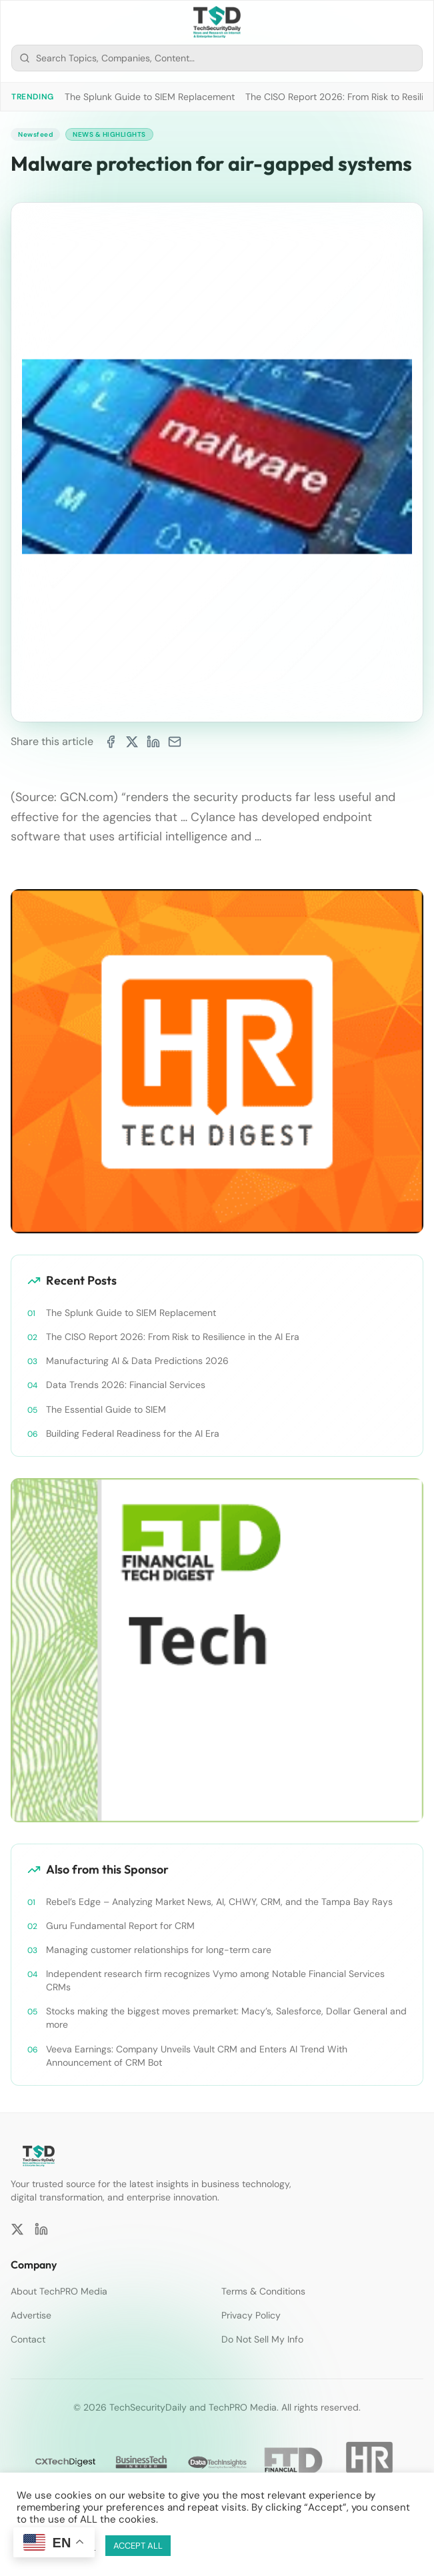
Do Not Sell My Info (262, 2339)
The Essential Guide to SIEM (106, 1409)
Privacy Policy (251, 2315)
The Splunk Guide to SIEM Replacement (150, 97)
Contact (28, 2339)
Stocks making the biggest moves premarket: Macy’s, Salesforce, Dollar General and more (226, 2017)
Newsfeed (35, 134)
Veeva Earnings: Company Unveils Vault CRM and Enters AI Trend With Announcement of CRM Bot (196, 2055)
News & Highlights (109, 134)
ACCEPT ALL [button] (138, 2545)
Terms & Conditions (263, 2291)
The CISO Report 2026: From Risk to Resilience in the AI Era (172, 1337)
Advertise (31, 2315)
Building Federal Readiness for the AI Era (132, 1433)
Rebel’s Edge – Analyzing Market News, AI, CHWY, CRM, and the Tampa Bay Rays (219, 1902)
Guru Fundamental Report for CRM (120, 1926)
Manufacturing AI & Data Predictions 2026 (137, 1361)
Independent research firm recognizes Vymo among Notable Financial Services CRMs (215, 1980)
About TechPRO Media (59, 2291)
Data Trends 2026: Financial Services (125, 1385)
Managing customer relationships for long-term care (158, 1950)
